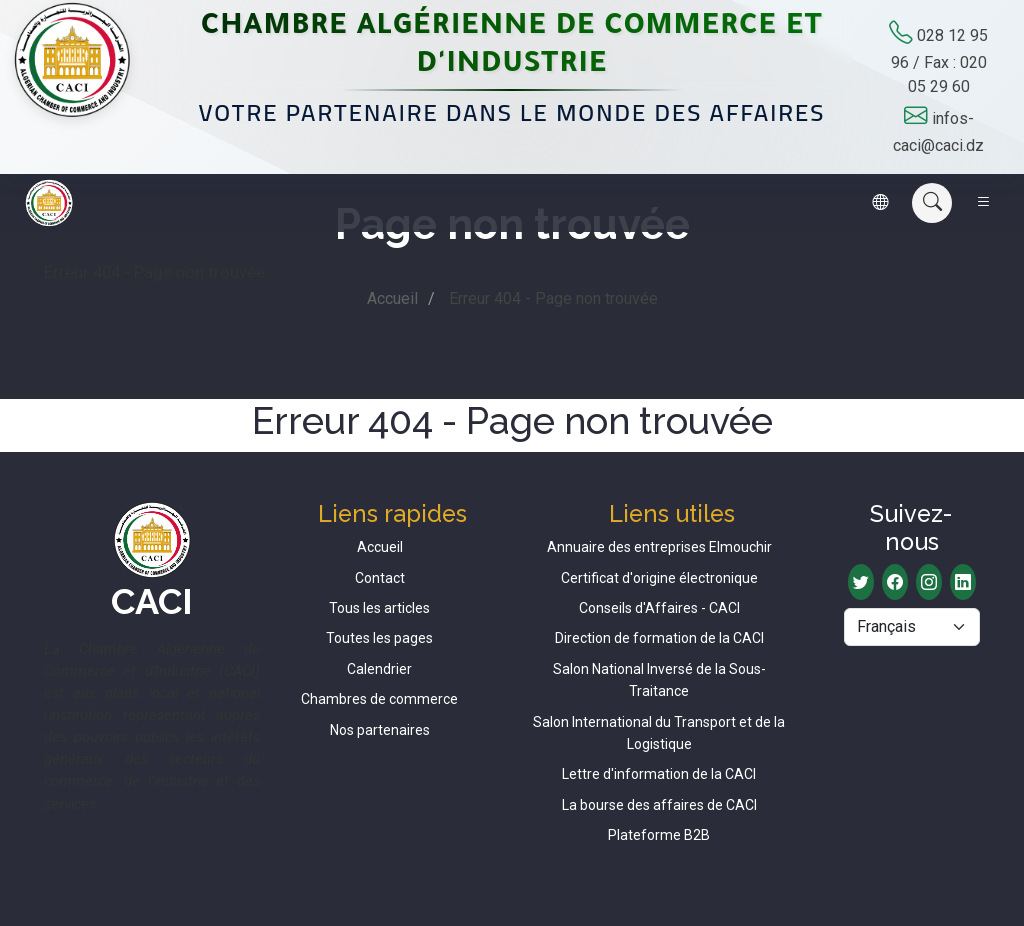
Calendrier (379, 669)
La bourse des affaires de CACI (659, 805)
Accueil (392, 298)
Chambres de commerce (379, 699)
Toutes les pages (379, 638)
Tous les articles (379, 608)
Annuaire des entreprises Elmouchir (659, 547)
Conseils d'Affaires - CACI (659, 608)
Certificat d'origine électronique (659, 578)
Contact (380, 578)
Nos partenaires (380, 730)
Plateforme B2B (659, 835)
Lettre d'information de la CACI (659, 774)
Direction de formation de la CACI (659, 638)
